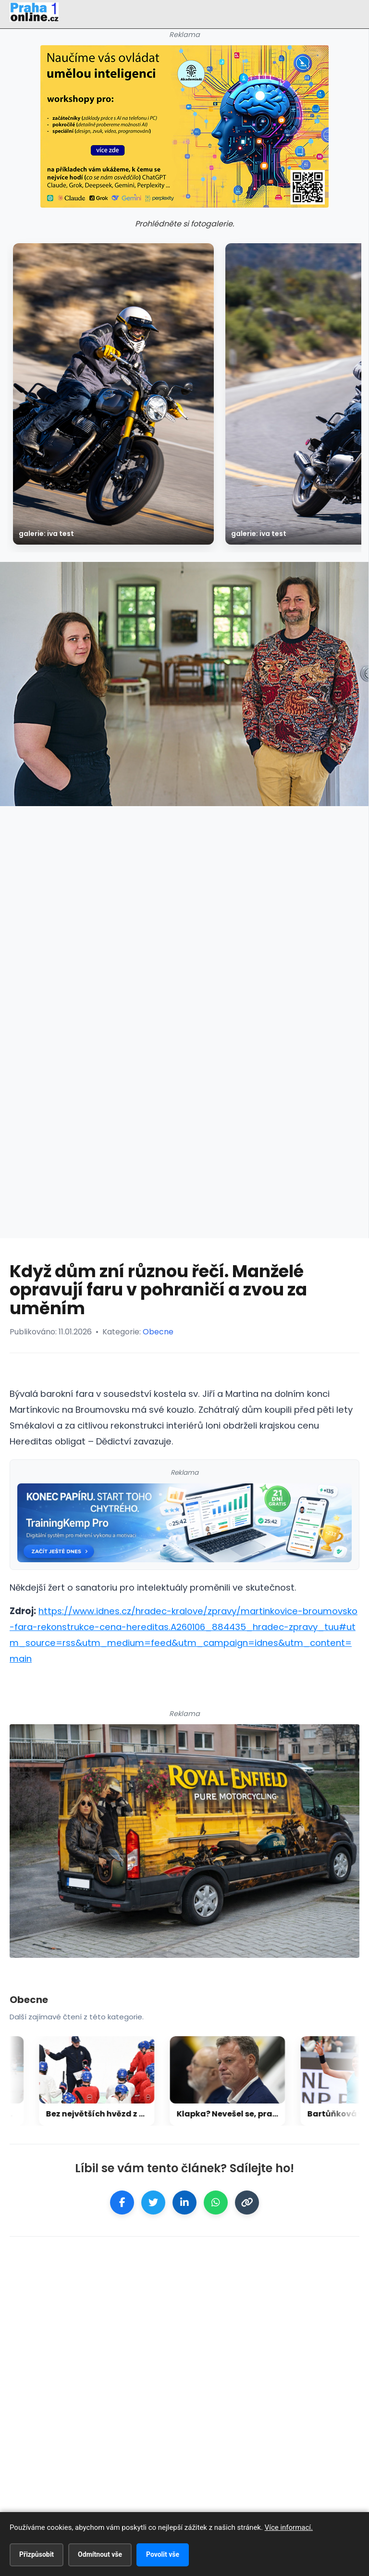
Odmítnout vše (100, 2554)
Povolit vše (162, 2554)
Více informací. (289, 2527)
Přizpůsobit (36, 2554)
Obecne (158, 1331)
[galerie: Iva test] (113, 394)
